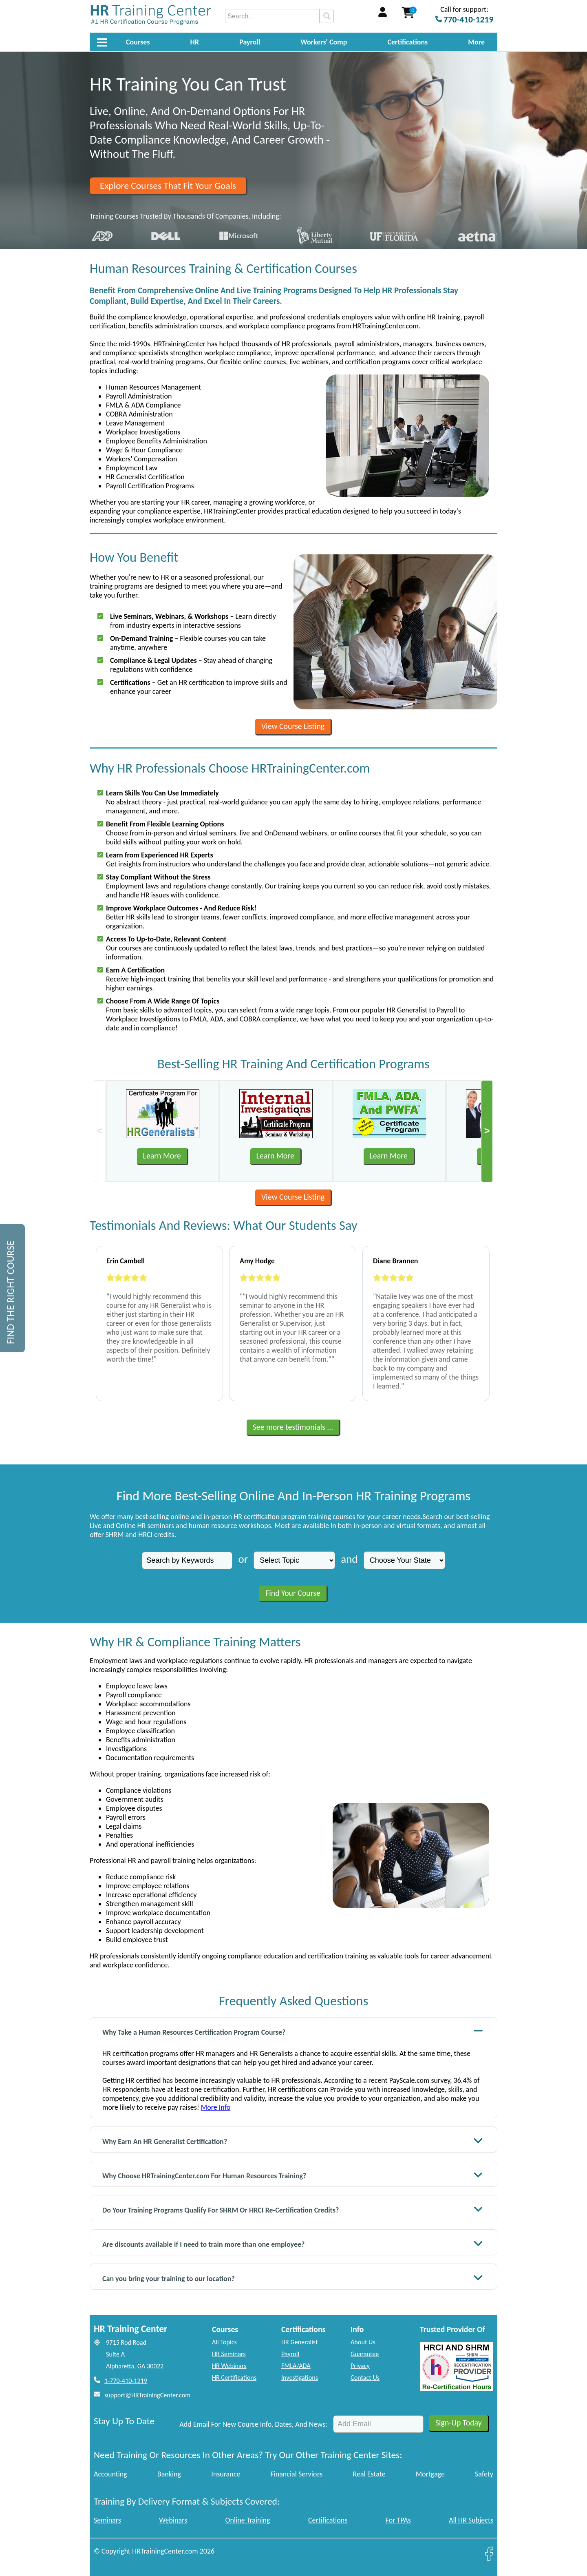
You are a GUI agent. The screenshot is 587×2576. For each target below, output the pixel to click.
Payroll (249, 42)
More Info (215, 2107)
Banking (169, 2474)
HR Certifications (234, 2377)
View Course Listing (292, 726)
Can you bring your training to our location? (292, 2277)
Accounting (110, 2474)
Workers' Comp (323, 42)
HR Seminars (229, 2354)
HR (194, 42)
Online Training (247, 2520)
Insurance (225, 2474)
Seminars (107, 2520)
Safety (484, 2474)
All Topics (224, 2342)
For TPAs (398, 2520)
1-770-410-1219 (125, 2381)
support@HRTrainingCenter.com (147, 2395)
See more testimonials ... (293, 1427)
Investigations (299, 2377)
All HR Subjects (471, 2520)
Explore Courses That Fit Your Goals (168, 185)
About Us (363, 2342)
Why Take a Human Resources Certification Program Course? (292, 2031)
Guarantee (365, 2354)
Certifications (408, 42)
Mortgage (430, 2474)
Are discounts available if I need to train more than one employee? (292, 2243)
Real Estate (369, 2474)
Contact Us (365, 2377)
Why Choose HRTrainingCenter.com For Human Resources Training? (292, 2174)
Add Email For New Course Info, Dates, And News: (253, 2424)
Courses (138, 42)
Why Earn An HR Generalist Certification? (292, 2140)
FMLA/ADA (296, 2366)
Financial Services (296, 2474)
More (476, 42)
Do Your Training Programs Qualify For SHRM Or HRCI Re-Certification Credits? (292, 2209)
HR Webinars (229, 2366)
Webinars (173, 2520)
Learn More (162, 1156)
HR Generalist (299, 2342)
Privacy (360, 2366)
